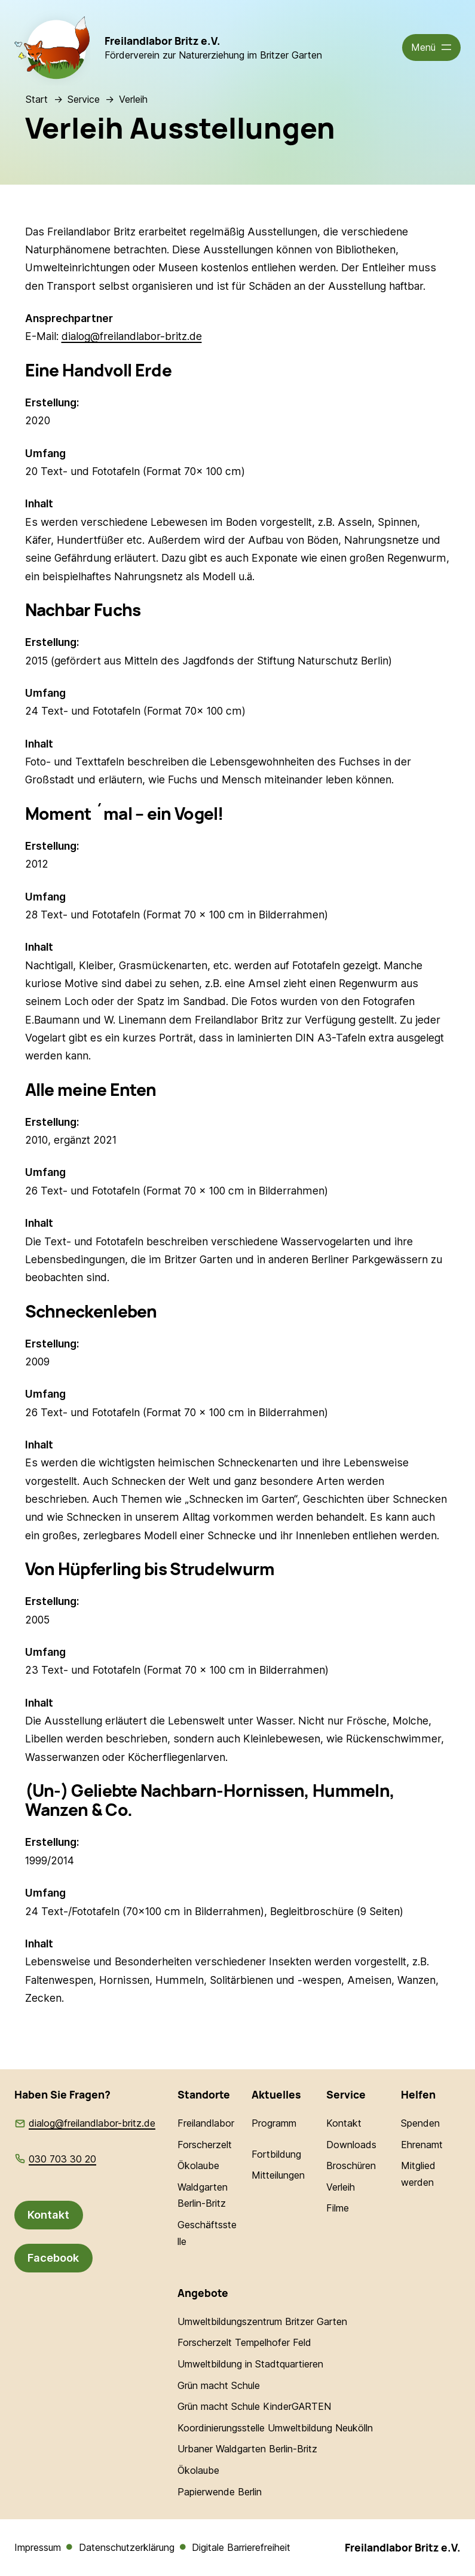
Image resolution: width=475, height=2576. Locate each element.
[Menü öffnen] (431, 47)
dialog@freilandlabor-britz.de (132, 336)
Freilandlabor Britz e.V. (162, 40)
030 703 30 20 (62, 2159)
